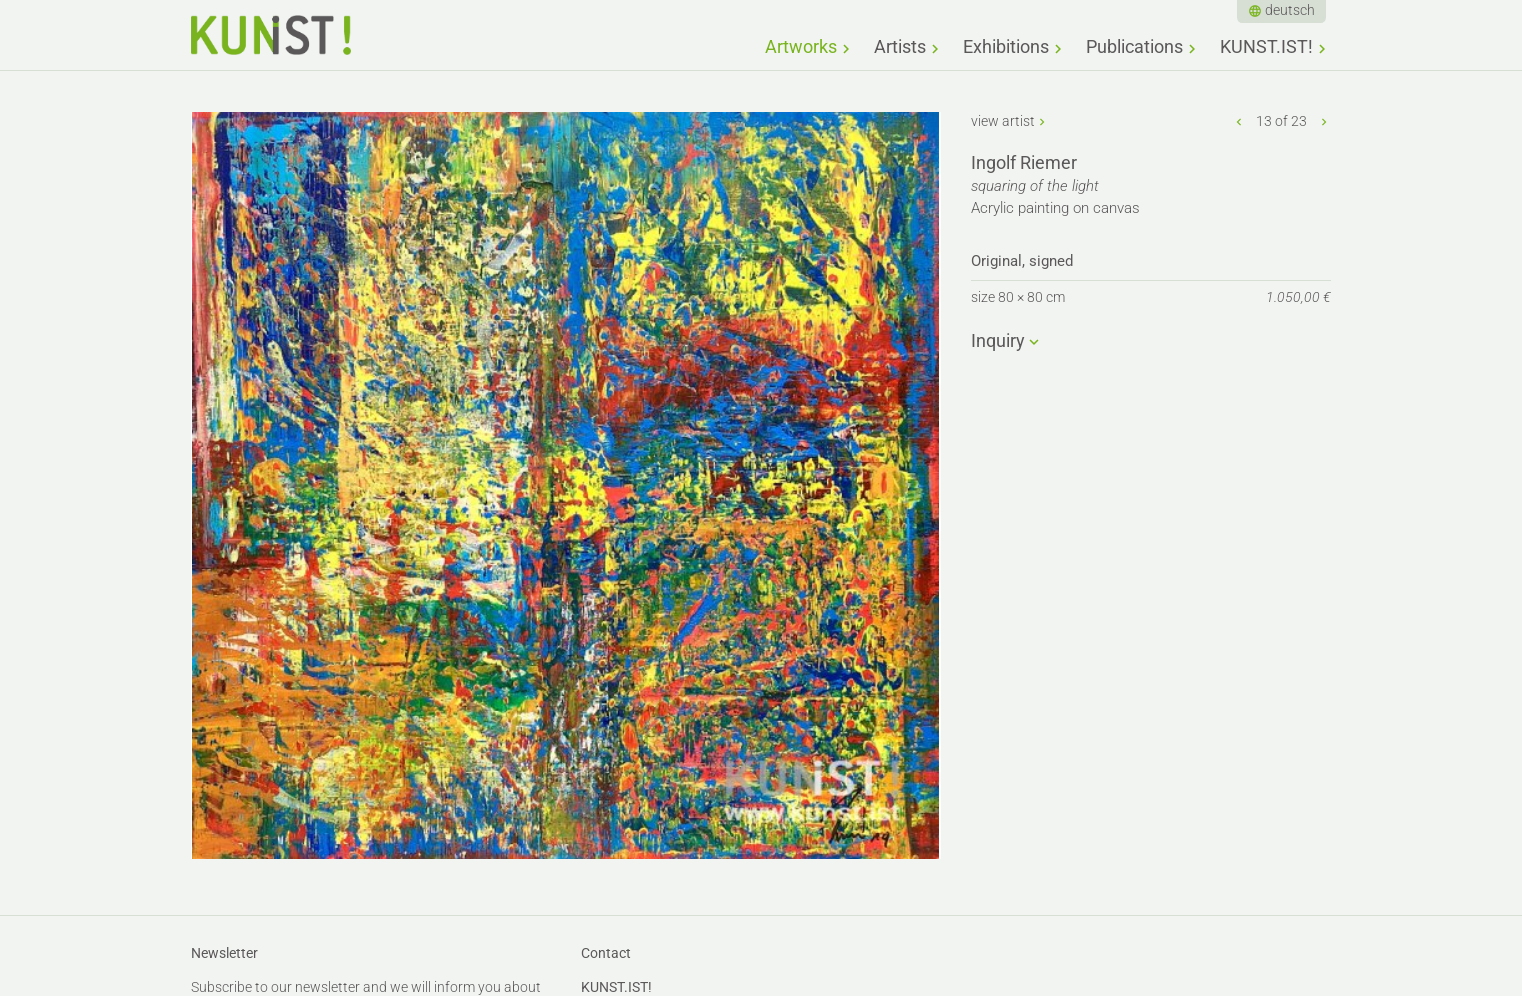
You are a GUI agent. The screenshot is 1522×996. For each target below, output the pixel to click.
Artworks (801, 46)
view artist (1003, 121)
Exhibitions (1006, 46)
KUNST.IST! (1266, 46)
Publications (1134, 46)
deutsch (1290, 10)
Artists (900, 46)
